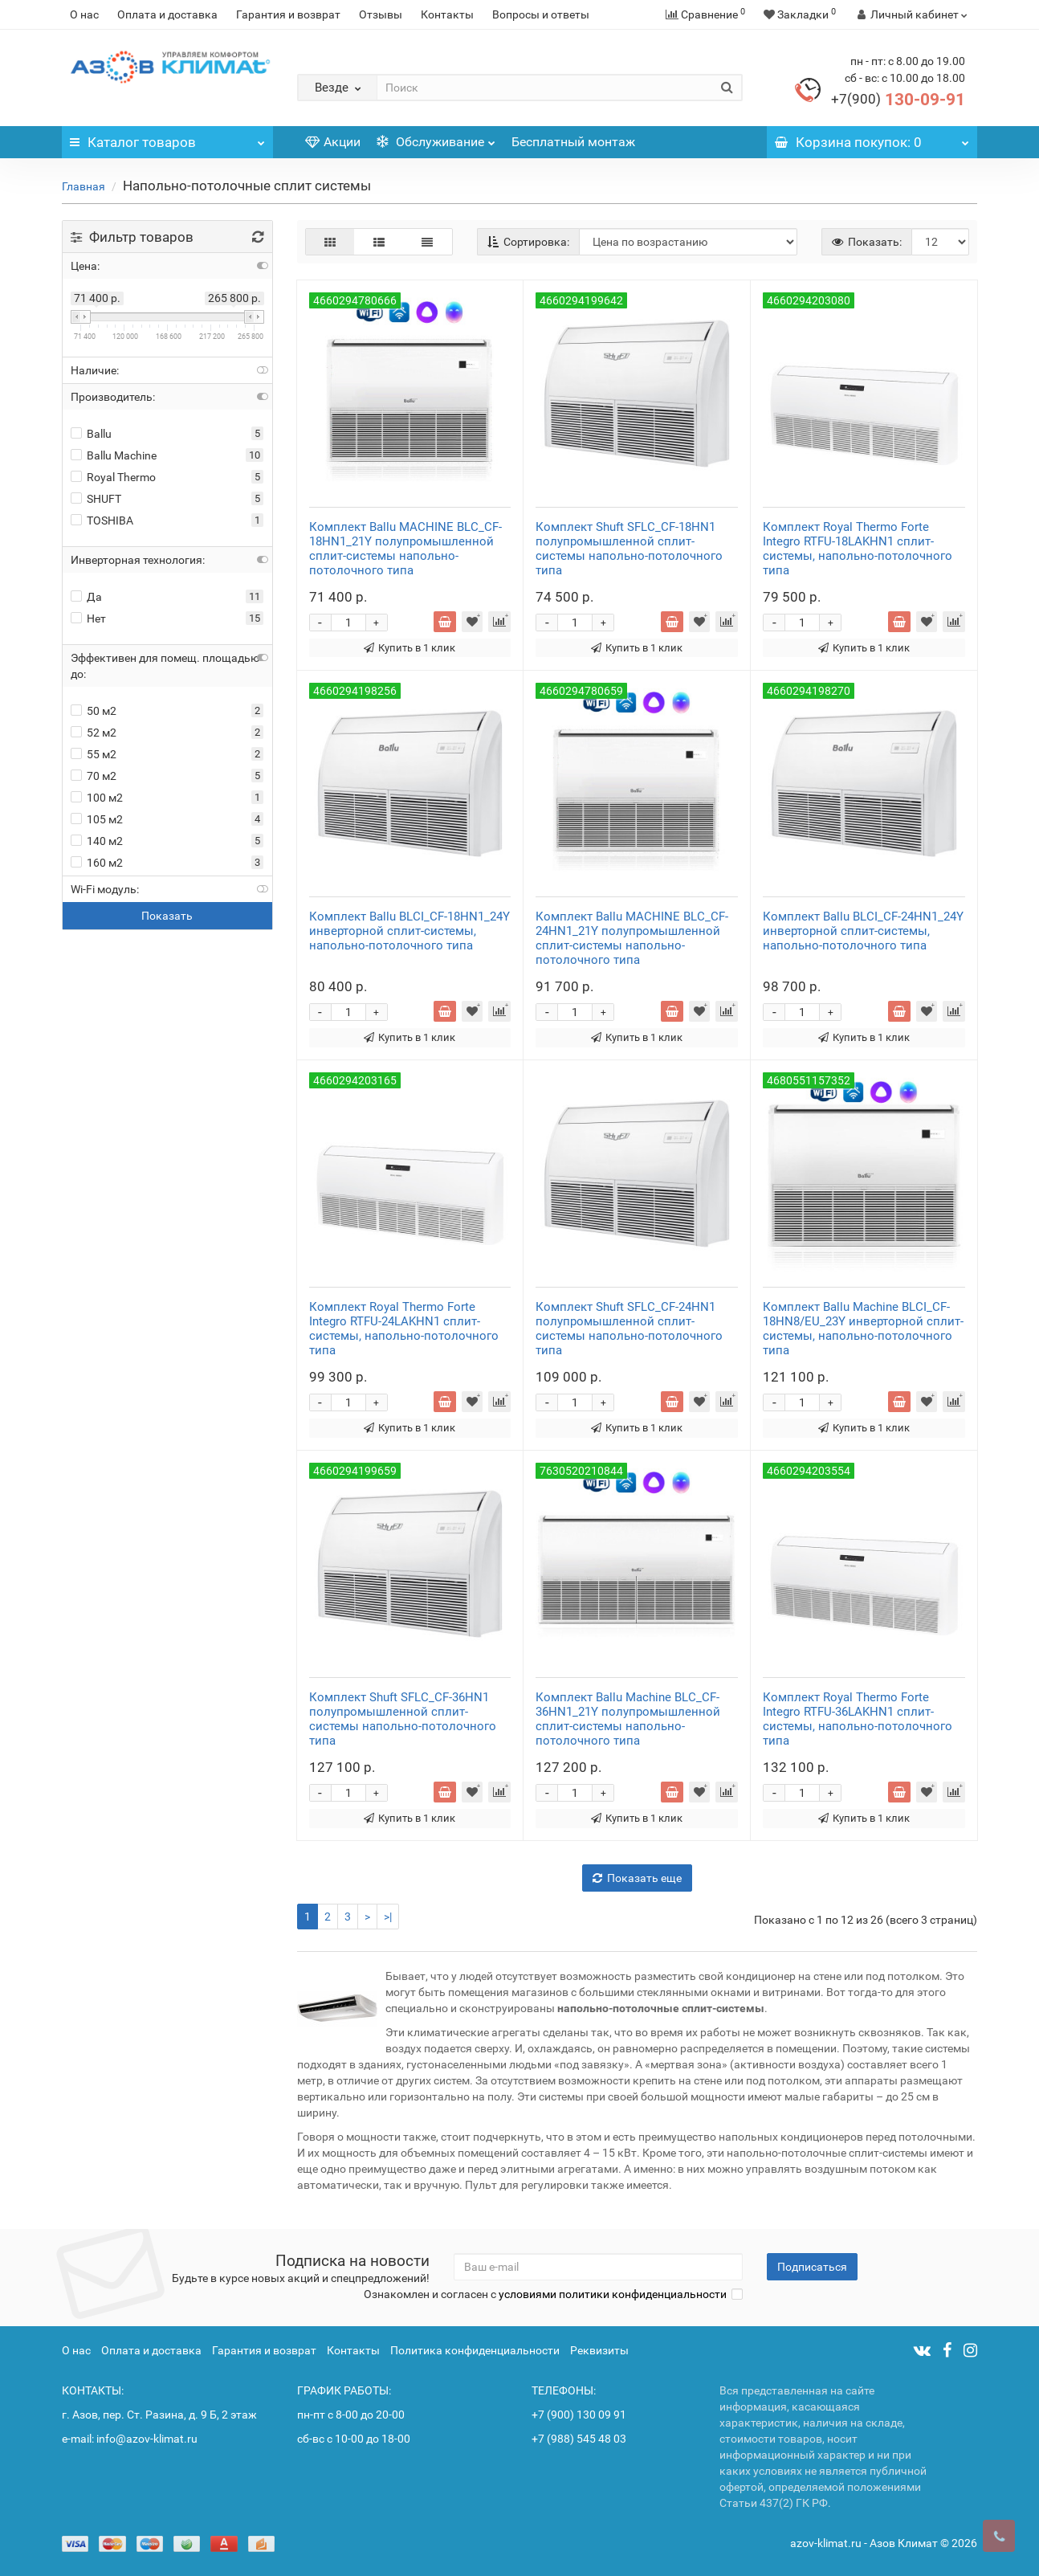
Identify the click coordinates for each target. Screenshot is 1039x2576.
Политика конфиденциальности (475, 2350)
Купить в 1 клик (409, 648)
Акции (333, 141)
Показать (167, 915)
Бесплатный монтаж (573, 141)
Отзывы (380, 14)
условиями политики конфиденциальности (613, 2294)
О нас (84, 14)
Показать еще (637, 1878)
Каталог (167, 138)
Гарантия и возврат (288, 14)
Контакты (447, 14)
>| (388, 1916)
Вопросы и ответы (540, 14)
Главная (83, 186)
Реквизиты (599, 2350)
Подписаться (812, 2266)
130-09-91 (898, 99)
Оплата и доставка (167, 14)
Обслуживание (436, 137)
